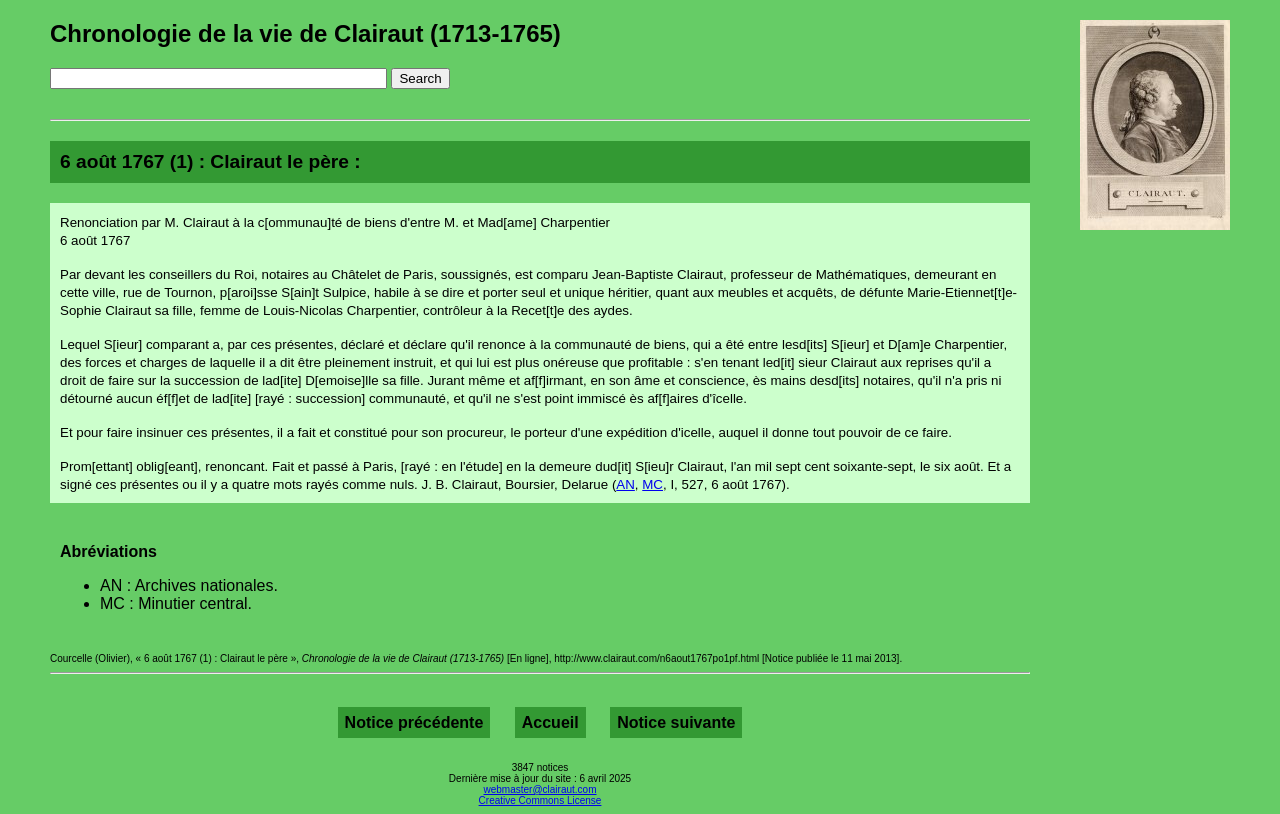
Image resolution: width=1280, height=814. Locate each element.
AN (625, 484)
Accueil (550, 722)
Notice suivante (676, 722)
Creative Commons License (540, 800)
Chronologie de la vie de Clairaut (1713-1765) (305, 33)
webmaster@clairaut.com (540, 789)
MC (652, 484)
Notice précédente (414, 722)
